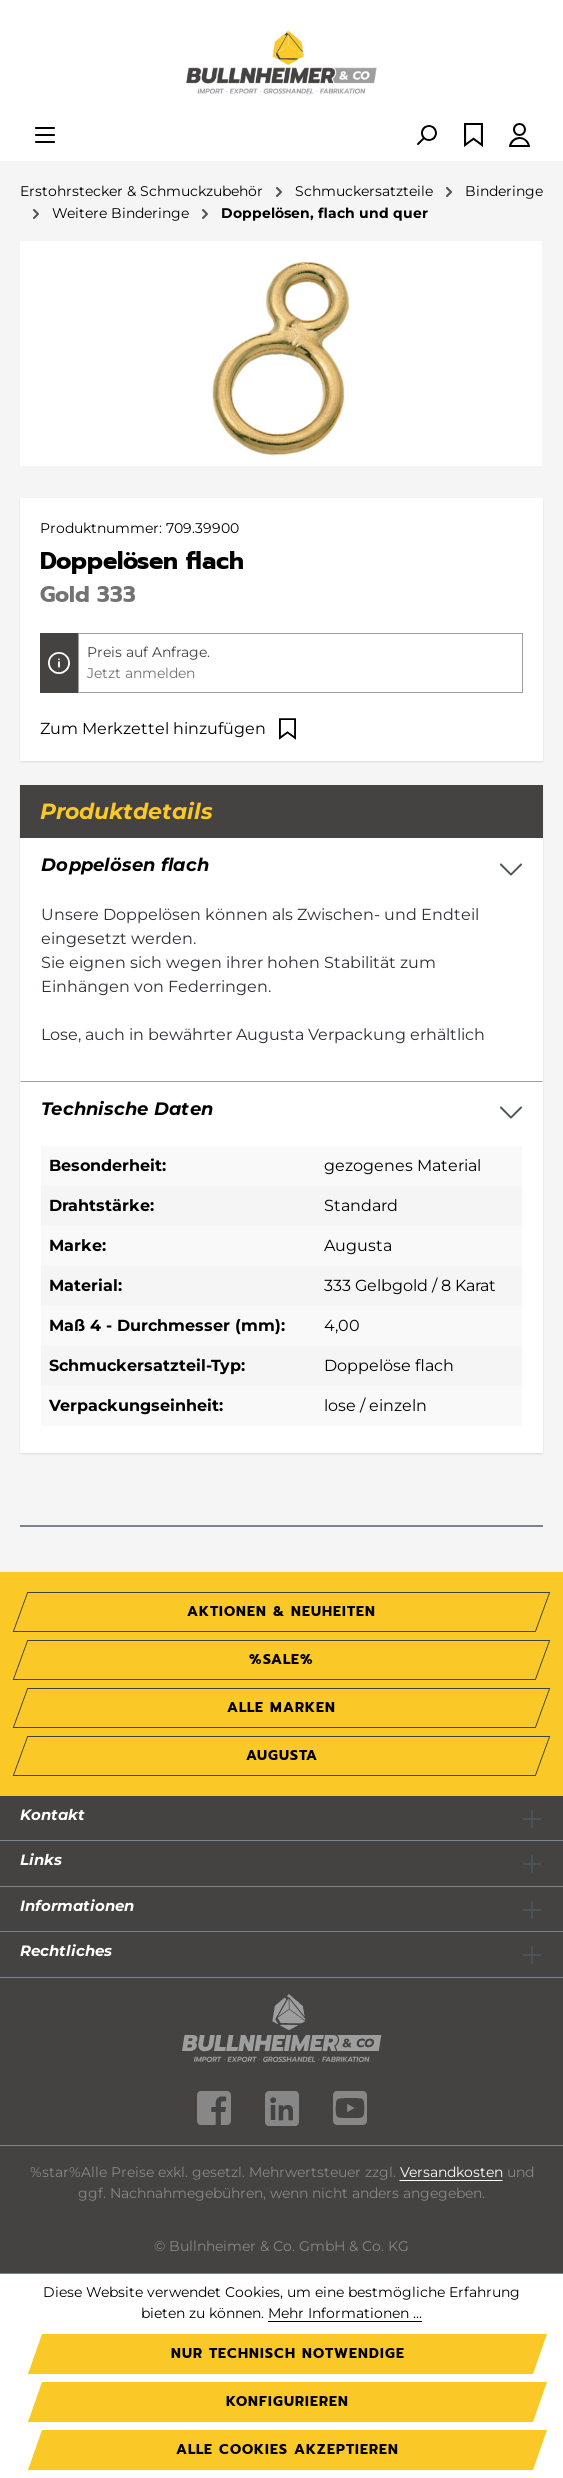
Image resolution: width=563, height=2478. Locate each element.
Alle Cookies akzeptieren (287, 2449)
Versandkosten (451, 2172)
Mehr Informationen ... (345, 2313)
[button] (281, 1110)
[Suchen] (426, 136)
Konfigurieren (287, 2401)
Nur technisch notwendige (288, 2353)
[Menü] (45, 136)
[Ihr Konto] (519, 136)
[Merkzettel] (473, 136)
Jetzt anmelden (141, 673)
